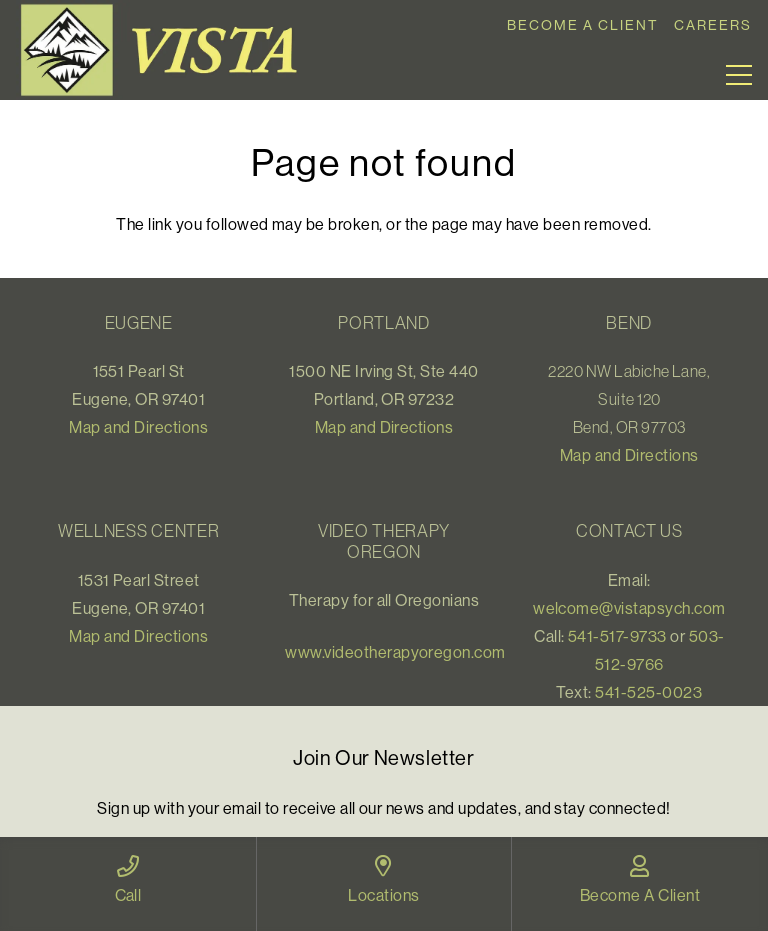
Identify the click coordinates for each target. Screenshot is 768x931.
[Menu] (739, 75)
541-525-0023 (648, 692)
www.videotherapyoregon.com (395, 652)
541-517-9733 (617, 636)
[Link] (166, 50)
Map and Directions (138, 427)
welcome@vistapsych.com (629, 608)
